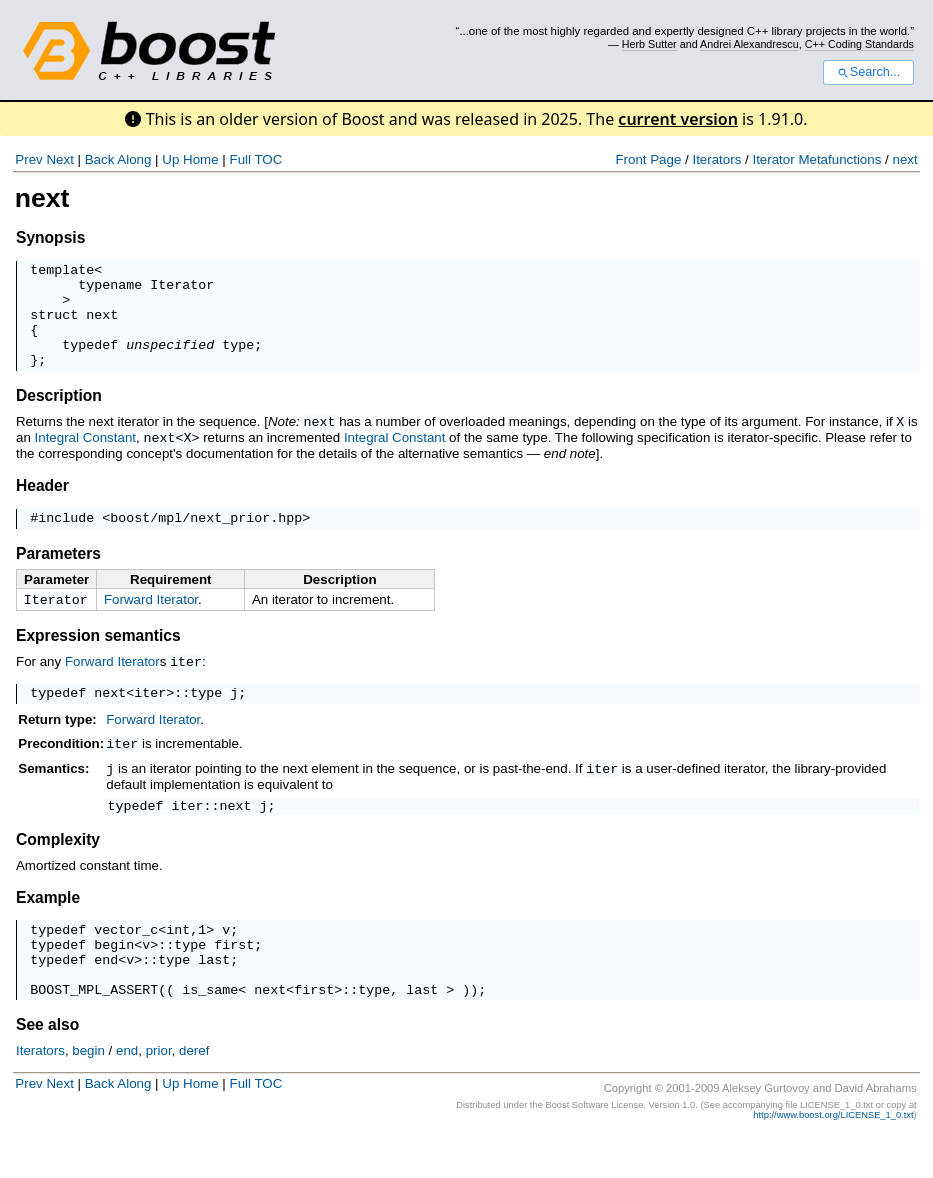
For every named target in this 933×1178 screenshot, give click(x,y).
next (904, 159)
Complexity (58, 866)
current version (678, 119)
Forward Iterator (151, 621)
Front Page (648, 159)
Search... (868, 72)
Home (201, 159)
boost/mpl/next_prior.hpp (206, 539)
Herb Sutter (649, 44)
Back (100, 159)
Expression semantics (98, 659)
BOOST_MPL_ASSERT (94, 1031)
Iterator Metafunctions (816, 159)
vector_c (126, 959)
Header (42, 504)
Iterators (716, 159)
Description (59, 416)
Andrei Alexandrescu (749, 44)
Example (48, 924)
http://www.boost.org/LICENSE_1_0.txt (833, 1157)
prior (159, 1092)
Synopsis (50, 237)
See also (47, 1066)
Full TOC (255, 159)
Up (170, 159)
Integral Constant (86, 457)
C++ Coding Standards (859, 44)
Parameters (58, 575)
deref (194, 1092)
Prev (28, 159)
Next (59, 159)
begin (114, 977)
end (106, 995)
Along (134, 159)
